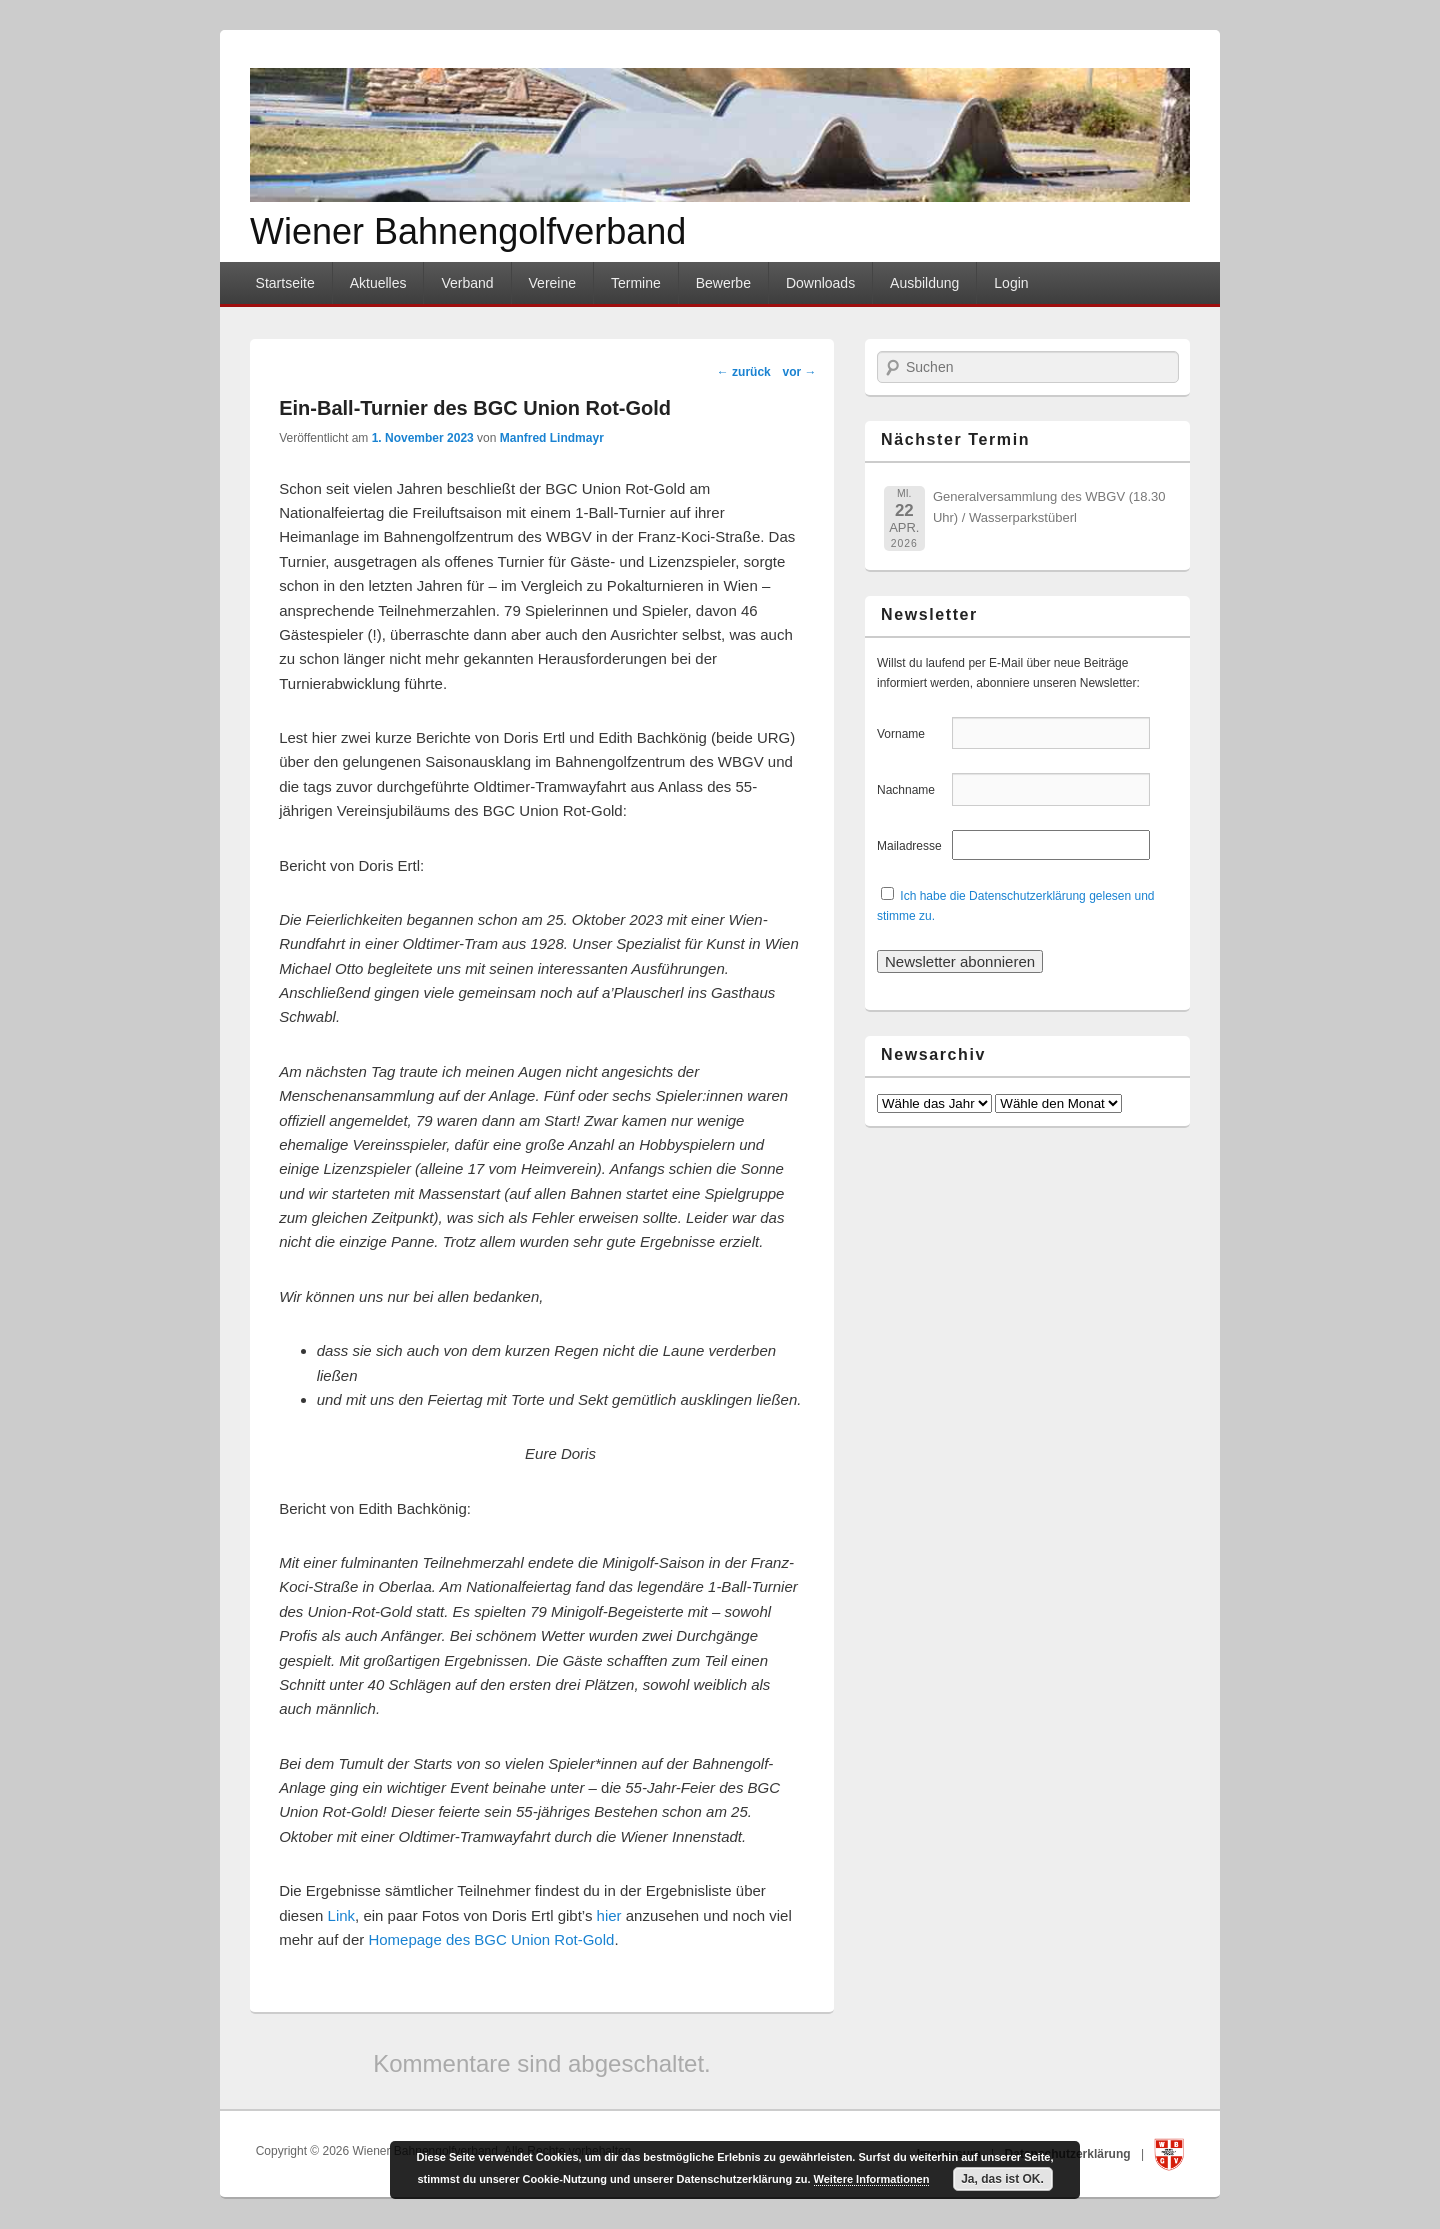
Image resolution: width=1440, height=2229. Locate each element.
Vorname (912, 734)
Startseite (285, 283)
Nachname (912, 790)
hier (609, 1915)
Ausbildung (924, 283)
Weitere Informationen (872, 2179)
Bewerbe (723, 283)
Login (1011, 283)
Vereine (552, 283)
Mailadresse (912, 846)
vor (799, 372)
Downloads (820, 283)
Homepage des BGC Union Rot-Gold (491, 1939)
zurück (744, 372)
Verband (467, 283)
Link (342, 1915)
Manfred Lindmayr (552, 438)
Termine (636, 283)
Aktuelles (378, 283)
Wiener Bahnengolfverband (468, 231)
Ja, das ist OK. (1002, 2179)
